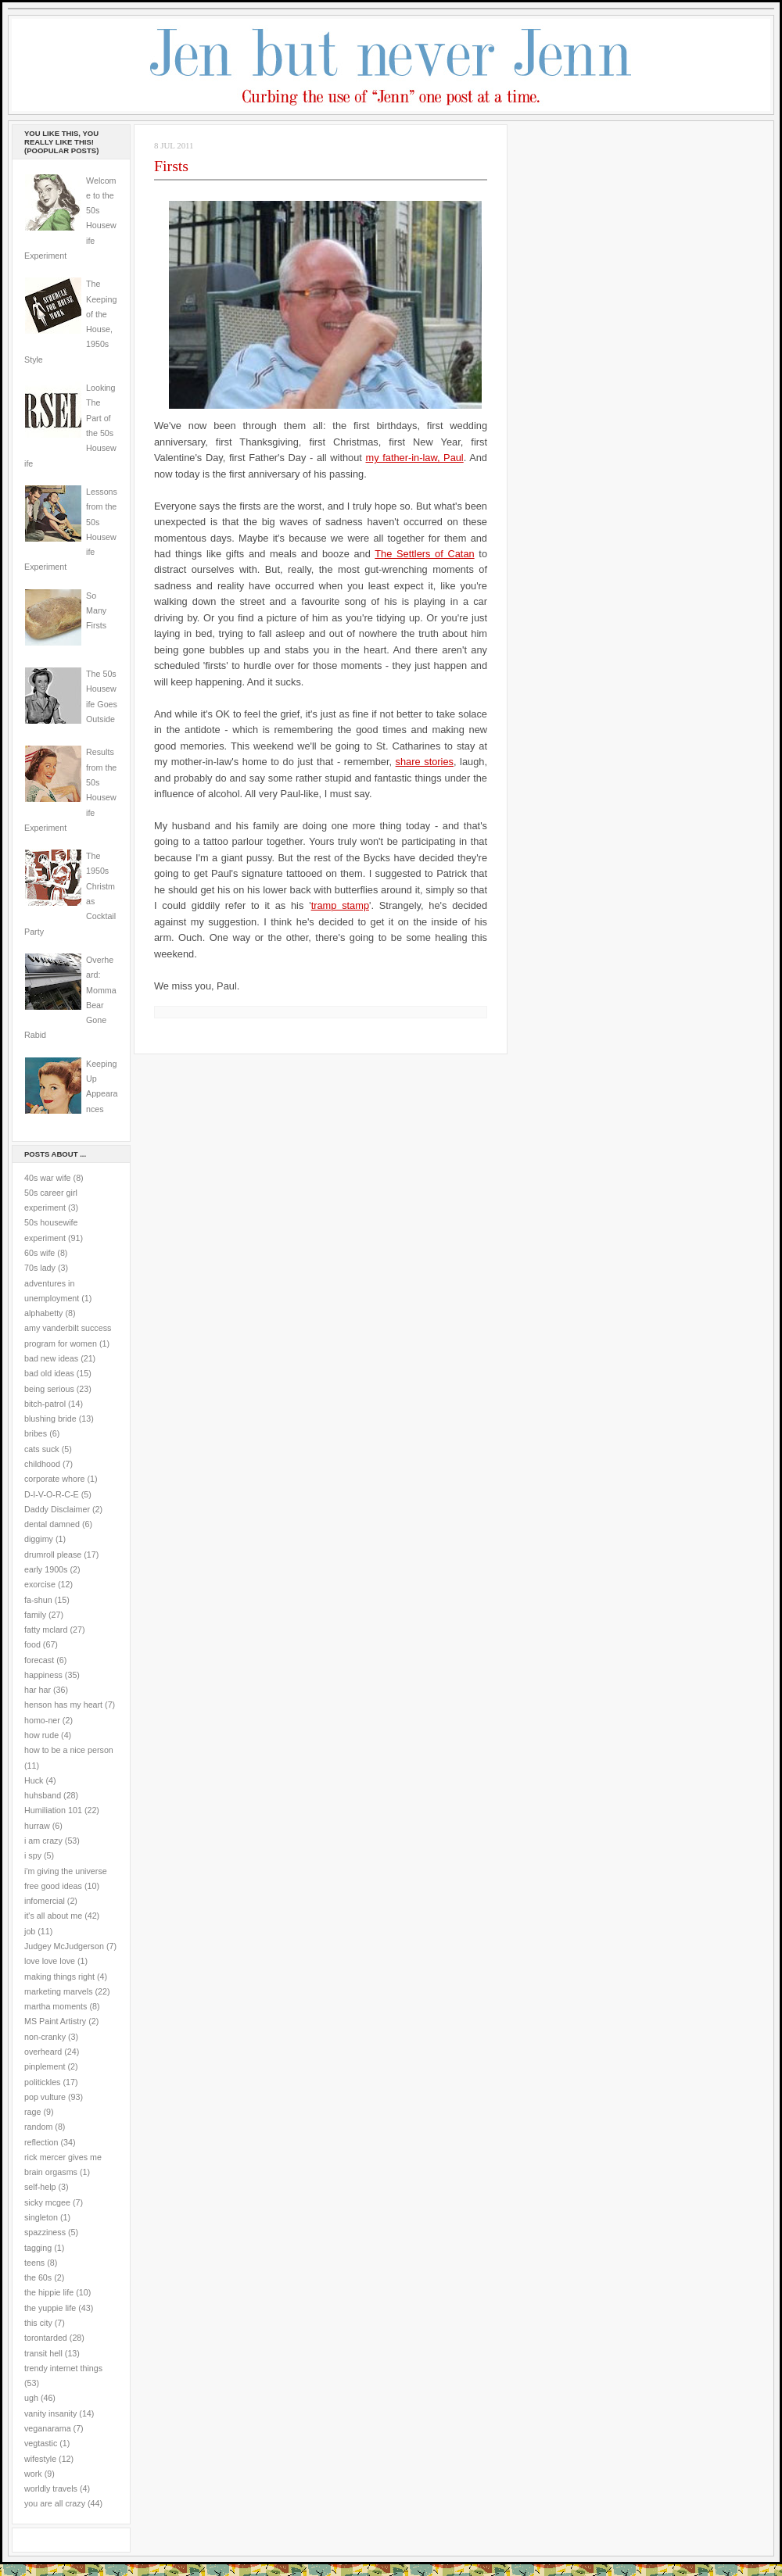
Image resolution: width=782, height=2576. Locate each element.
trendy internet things (63, 2368)
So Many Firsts (96, 611)
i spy (32, 1855)
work (33, 2473)
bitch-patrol (45, 1403)
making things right (59, 1976)
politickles (42, 2082)
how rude (41, 1735)
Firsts (171, 165)
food (32, 1644)
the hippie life (49, 2292)
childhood (42, 1464)
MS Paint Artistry (55, 2021)
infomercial (44, 1900)
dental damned (52, 1524)
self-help (40, 2186)
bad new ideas (51, 1358)
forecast (39, 1660)
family (35, 1614)
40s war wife (47, 1177)
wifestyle (40, 2458)
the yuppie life (50, 2308)
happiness (43, 1675)
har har (37, 1689)
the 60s (38, 2277)
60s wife (39, 1253)
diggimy (38, 1539)
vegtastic (40, 2443)
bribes (35, 1433)
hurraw (37, 1825)
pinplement (44, 2066)
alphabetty (43, 1313)
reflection (41, 2142)
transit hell (43, 2353)
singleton (41, 2217)
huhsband (42, 1795)
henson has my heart (63, 1704)
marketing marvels (58, 1991)
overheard (43, 2051)
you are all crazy (54, 2503)
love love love (49, 1961)
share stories (425, 761)
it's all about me (53, 1915)
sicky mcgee (47, 2202)
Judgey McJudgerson (64, 1946)
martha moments (55, 2006)
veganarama (47, 2428)
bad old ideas (49, 1373)
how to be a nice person (68, 1750)
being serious (49, 1389)
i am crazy (43, 1840)
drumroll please (52, 1554)
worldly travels (50, 2488)
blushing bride (50, 1418)
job (29, 1931)
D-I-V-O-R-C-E (51, 1494)
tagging (38, 2247)
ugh (31, 2397)
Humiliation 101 (53, 1810)
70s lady (40, 1267)
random (38, 2126)
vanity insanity (50, 2413)
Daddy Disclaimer (57, 1509)
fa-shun (38, 1600)
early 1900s (45, 1569)
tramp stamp (340, 905)
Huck (33, 1780)
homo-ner (42, 1720)
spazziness (45, 2232)
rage (32, 2111)
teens (34, 2262)
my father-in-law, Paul (415, 457)
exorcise (40, 1584)
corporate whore (54, 1478)
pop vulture (45, 2097)
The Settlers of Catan (424, 554)
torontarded (45, 2337)
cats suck (41, 1449)
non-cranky (45, 2036)
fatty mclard (45, 1629)
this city (38, 2322)
